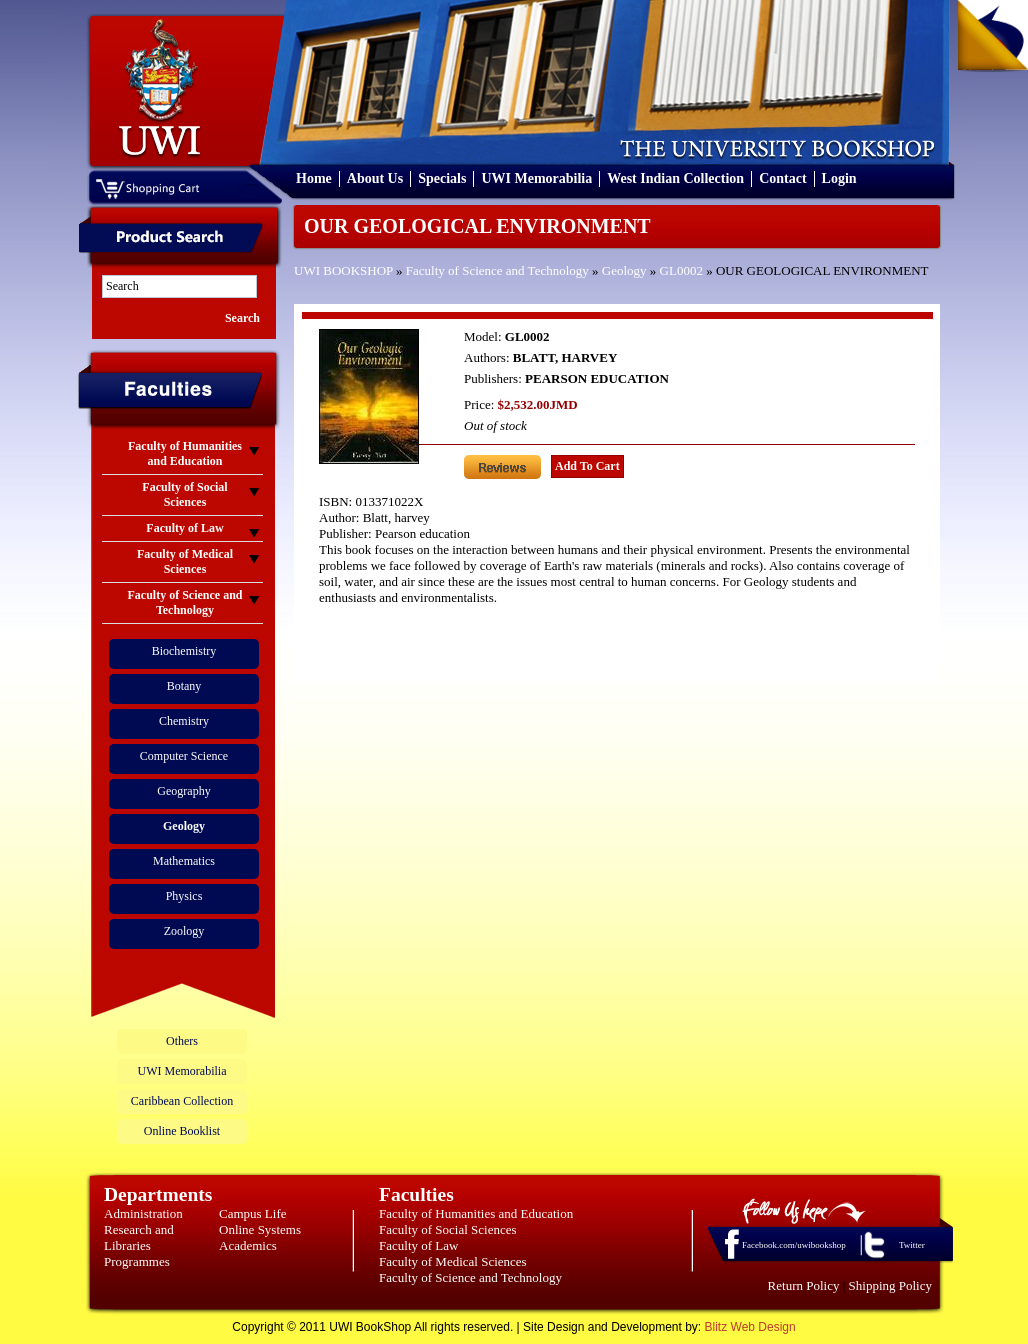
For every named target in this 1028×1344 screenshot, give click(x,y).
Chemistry (184, 721)
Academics (248, 1245)
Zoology (184, 931)
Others (182, 1041)
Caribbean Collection (182, 1101)
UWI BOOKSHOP (343, 270)
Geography (183, 791)
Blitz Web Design (750, 1327)
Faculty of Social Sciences (448, 1229)
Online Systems (260, 1229)
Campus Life (253, 1213)
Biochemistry (184, 651)
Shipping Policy (890, 1285)
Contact (782, 178)
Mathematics (184, 861)
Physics (184, 896)
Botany (184, 686)
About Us (375, 178)
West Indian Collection (675, 178)
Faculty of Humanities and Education (476, 1213)
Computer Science (184, 756)
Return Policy (804, 1285)
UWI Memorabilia (536, 178)
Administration (143, 1213)
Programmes (137, 1261)
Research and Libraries (139, 1237)
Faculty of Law (418, 1245)
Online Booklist (182, 1131)
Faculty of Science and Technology (497, 270)
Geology (624, 270)
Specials (442, 178)
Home (314, 178)
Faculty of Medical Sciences (453, 1261)
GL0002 (681, 270)
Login (839, 178)
